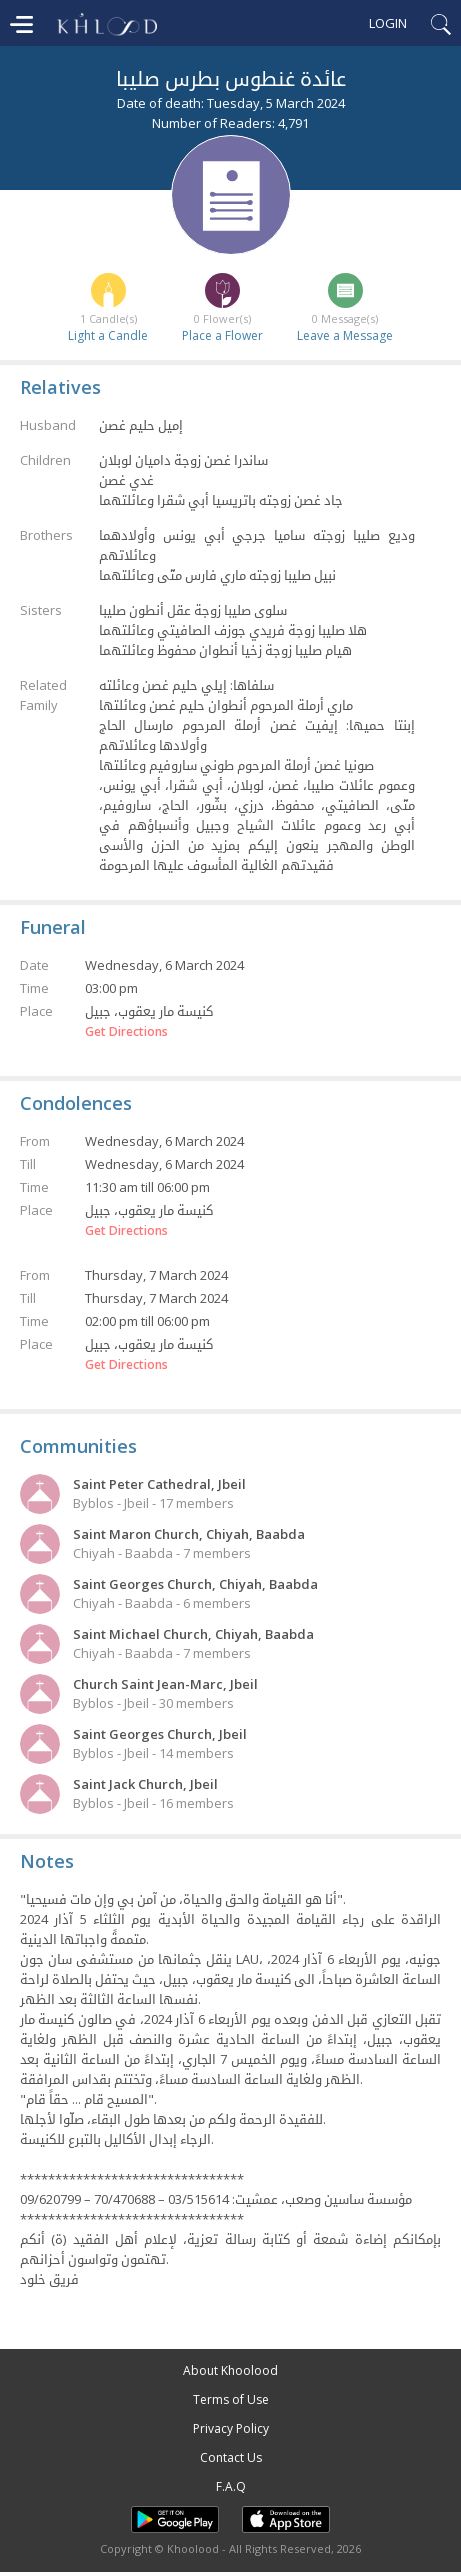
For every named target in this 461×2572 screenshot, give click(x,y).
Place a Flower (222, 335)
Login (388, 23)
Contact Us (231, 2457)
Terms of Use (231, 2399)
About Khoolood (230, 2370)
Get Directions (126, 1032)
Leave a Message (345, 335)
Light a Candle (108, 335)
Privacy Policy (231, 2428)
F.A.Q (231, 2486)
